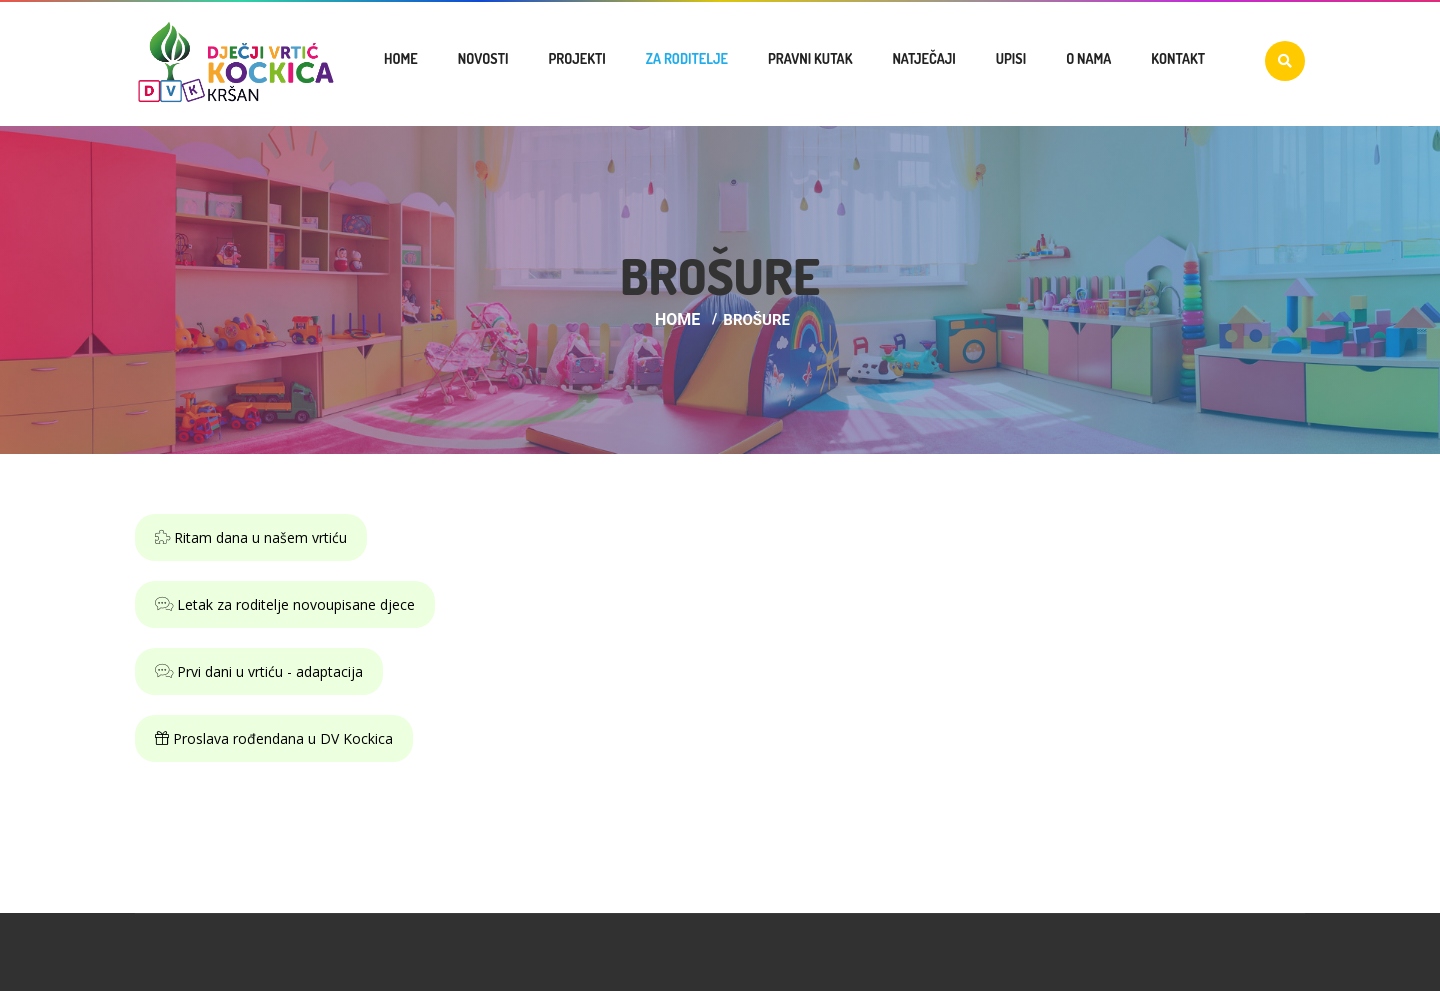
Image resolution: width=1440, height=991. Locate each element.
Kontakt (1178, 58)
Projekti (576, 58)
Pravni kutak (810, 58)
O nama (1088, 58)
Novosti (483, 58)
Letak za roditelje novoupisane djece (285, 604)
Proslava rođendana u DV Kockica (274, 738)
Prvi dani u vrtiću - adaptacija (259, 671)
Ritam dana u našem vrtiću (251, 537)
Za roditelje (687, 58)
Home (401, 58)
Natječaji (923, 58)
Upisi (1011, 58)
